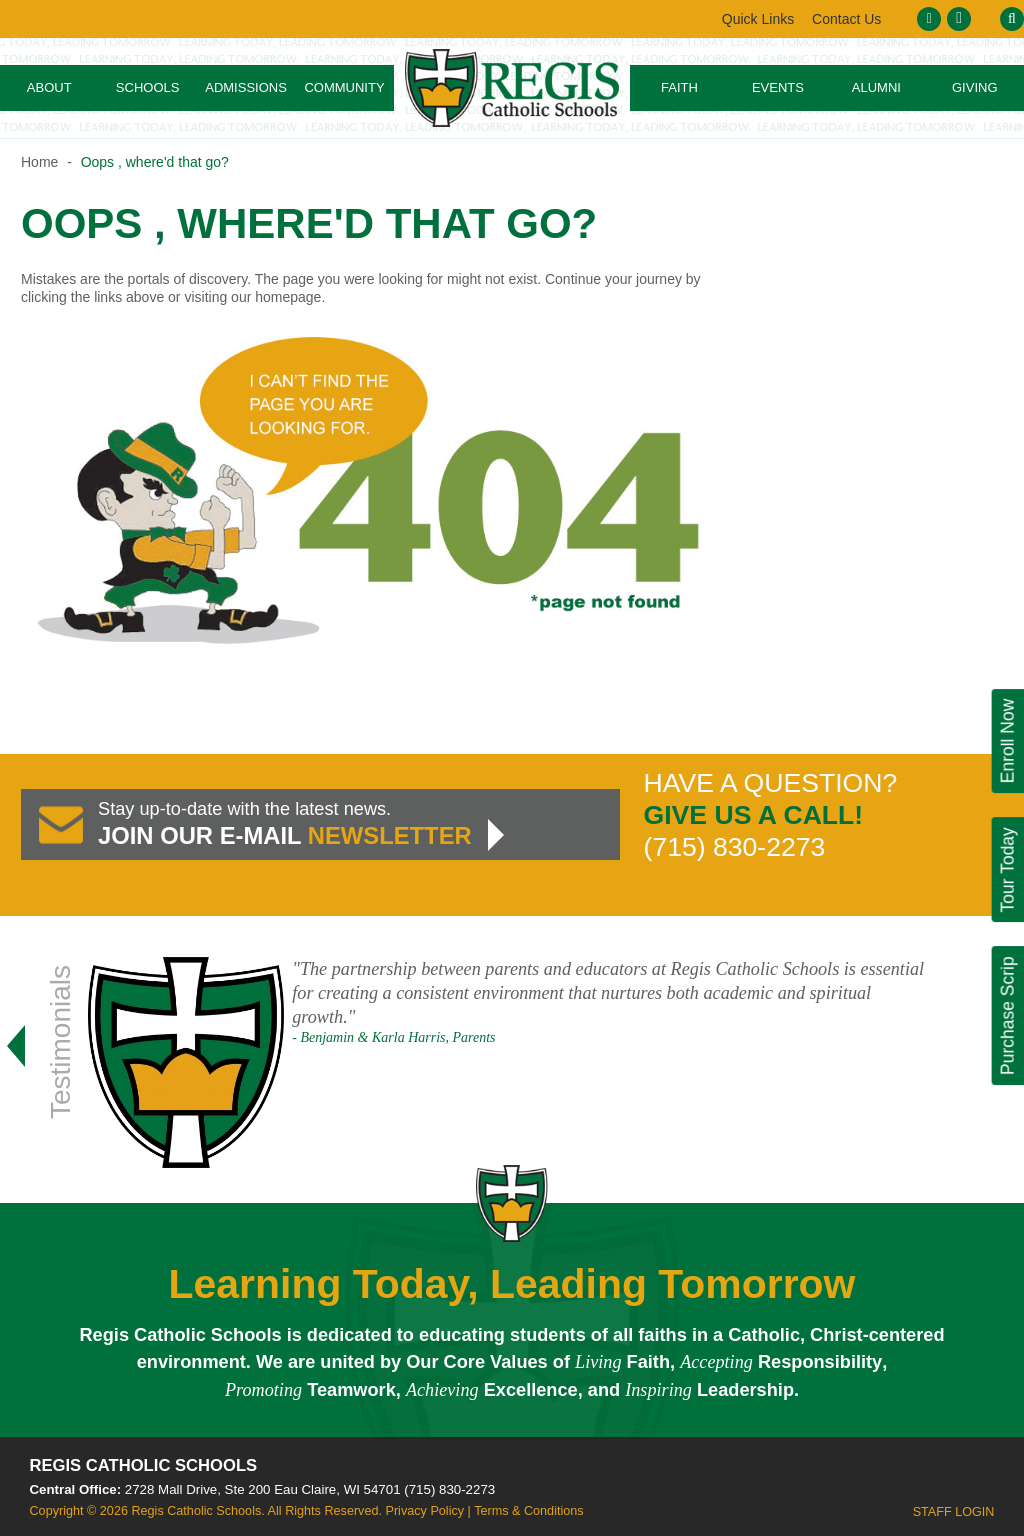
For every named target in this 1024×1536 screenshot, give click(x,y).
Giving (975, 87)
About (49, 87)
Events (778, 87)
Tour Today (1007, 869)
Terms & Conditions (528, 1511)
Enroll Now (1007, 741)
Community (344, 87)
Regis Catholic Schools (144, 1465)
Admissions (246, 87)
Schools (148, 87)
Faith (679, 87)
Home (39, 162)
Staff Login (954, 1512)
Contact (756, 19)
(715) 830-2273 (449, 1489)
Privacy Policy (424, 1511)
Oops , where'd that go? (155, 162)
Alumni (876, 87)
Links (845, 19)
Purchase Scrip (1007, 1015)
